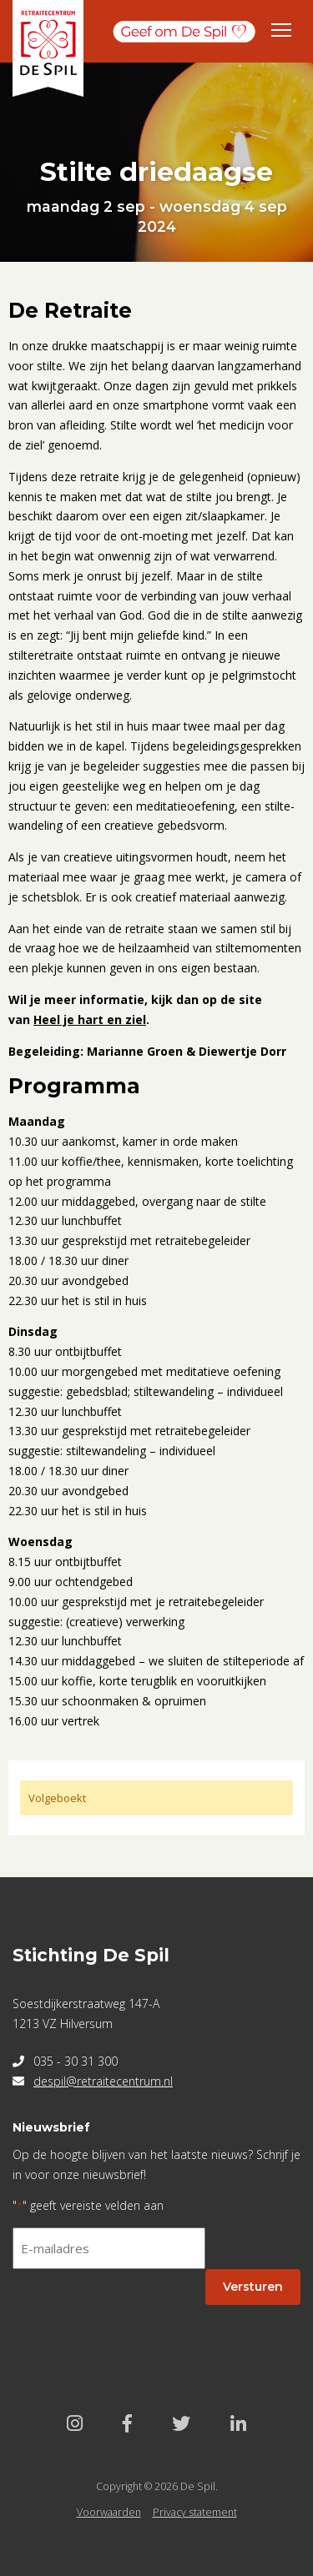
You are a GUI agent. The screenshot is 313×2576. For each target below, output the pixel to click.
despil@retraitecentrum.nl (103, 2081)
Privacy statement (195, 2512)
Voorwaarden (109, 2512)
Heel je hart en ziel (89, 1019)
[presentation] (139, 2315)
